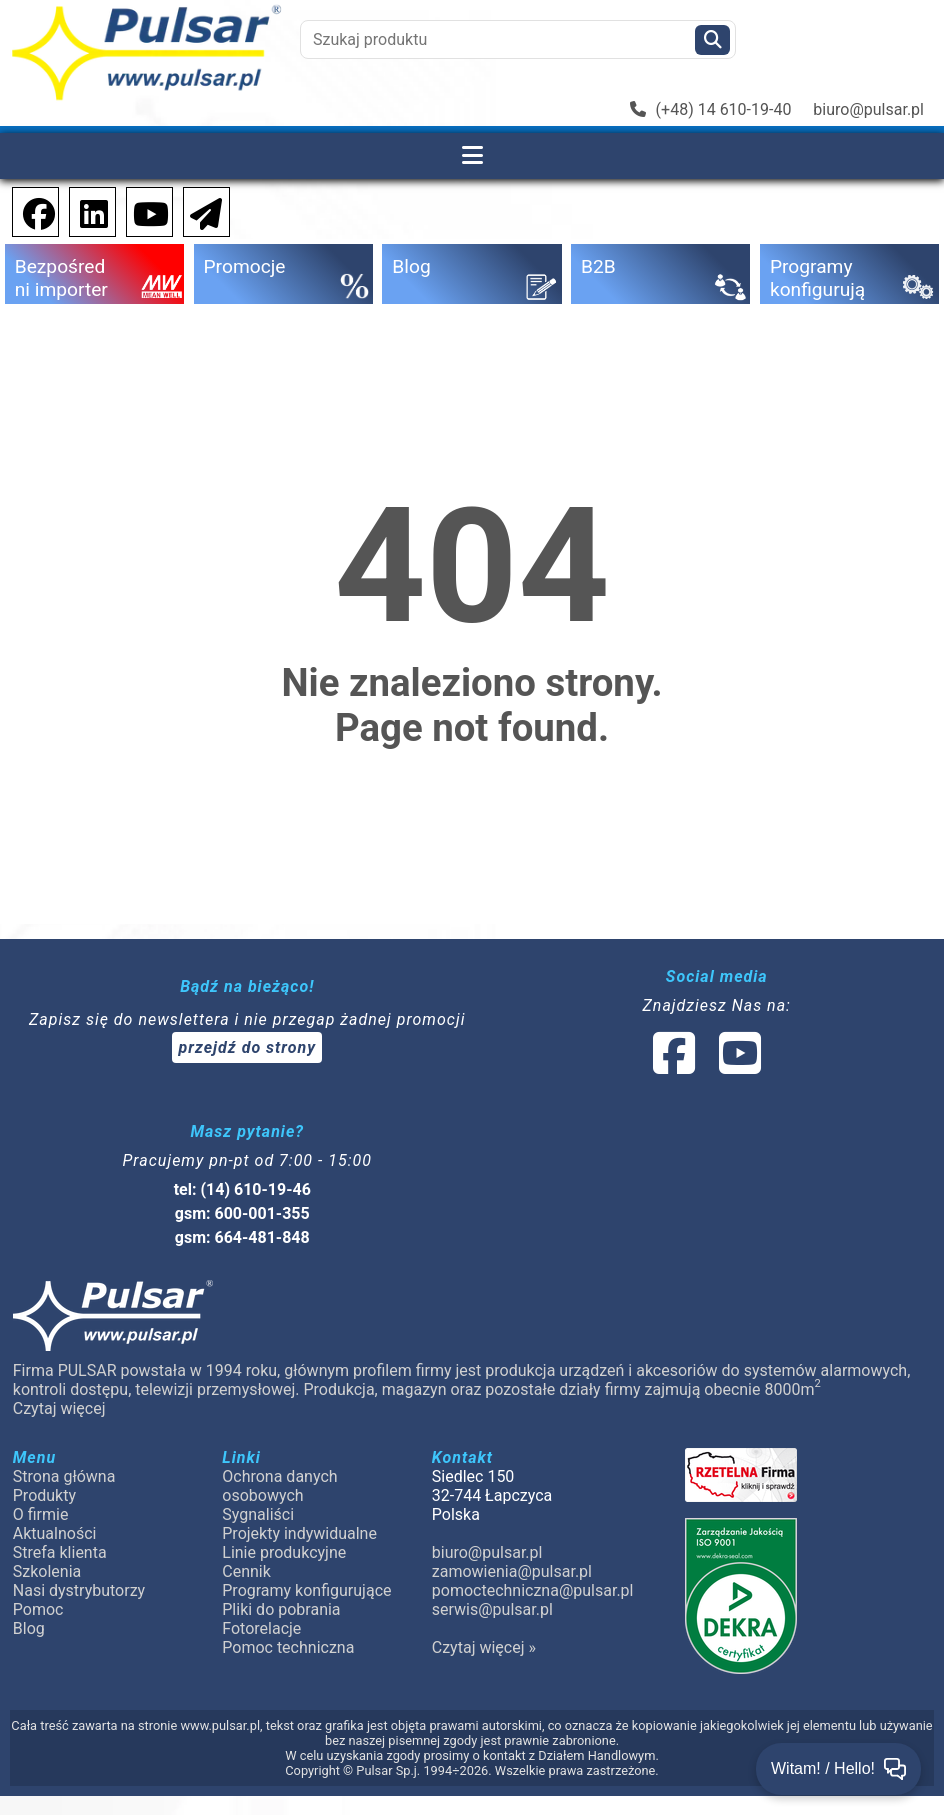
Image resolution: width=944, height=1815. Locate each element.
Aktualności (55, 1533)
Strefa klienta (60, 1552)
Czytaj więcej (59, 1408)
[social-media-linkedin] (84, 210)
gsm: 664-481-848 (242, 1237)
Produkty (44, 1495)
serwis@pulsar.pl (492, 1609)
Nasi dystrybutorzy (79, 1590)
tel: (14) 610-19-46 (242, 1189)
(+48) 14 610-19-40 (711, 109)
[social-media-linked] (705, 1065)
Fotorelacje (261, 1628)
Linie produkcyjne (284, 1552)
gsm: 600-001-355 (242, 1213)
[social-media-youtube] (145, 210)
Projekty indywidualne (299, 1533)
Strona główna (64, 1476)
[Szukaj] (712, 40)
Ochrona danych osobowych (279, 1486)
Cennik (246, 1571)
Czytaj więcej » (484, 1647)
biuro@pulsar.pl (868, 109)
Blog (29, 1628)
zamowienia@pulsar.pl (512, 1571)
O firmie (41, 1514)
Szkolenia (47, 1571)
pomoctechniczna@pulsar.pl (532, 1590)
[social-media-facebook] (29, 210)
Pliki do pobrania (281, 1609)
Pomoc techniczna (288, 1647)
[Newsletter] (200, 210)
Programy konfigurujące (306, 1590)
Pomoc (38, 1609)
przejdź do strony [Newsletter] (247, 1047)
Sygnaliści (258, 1514)
